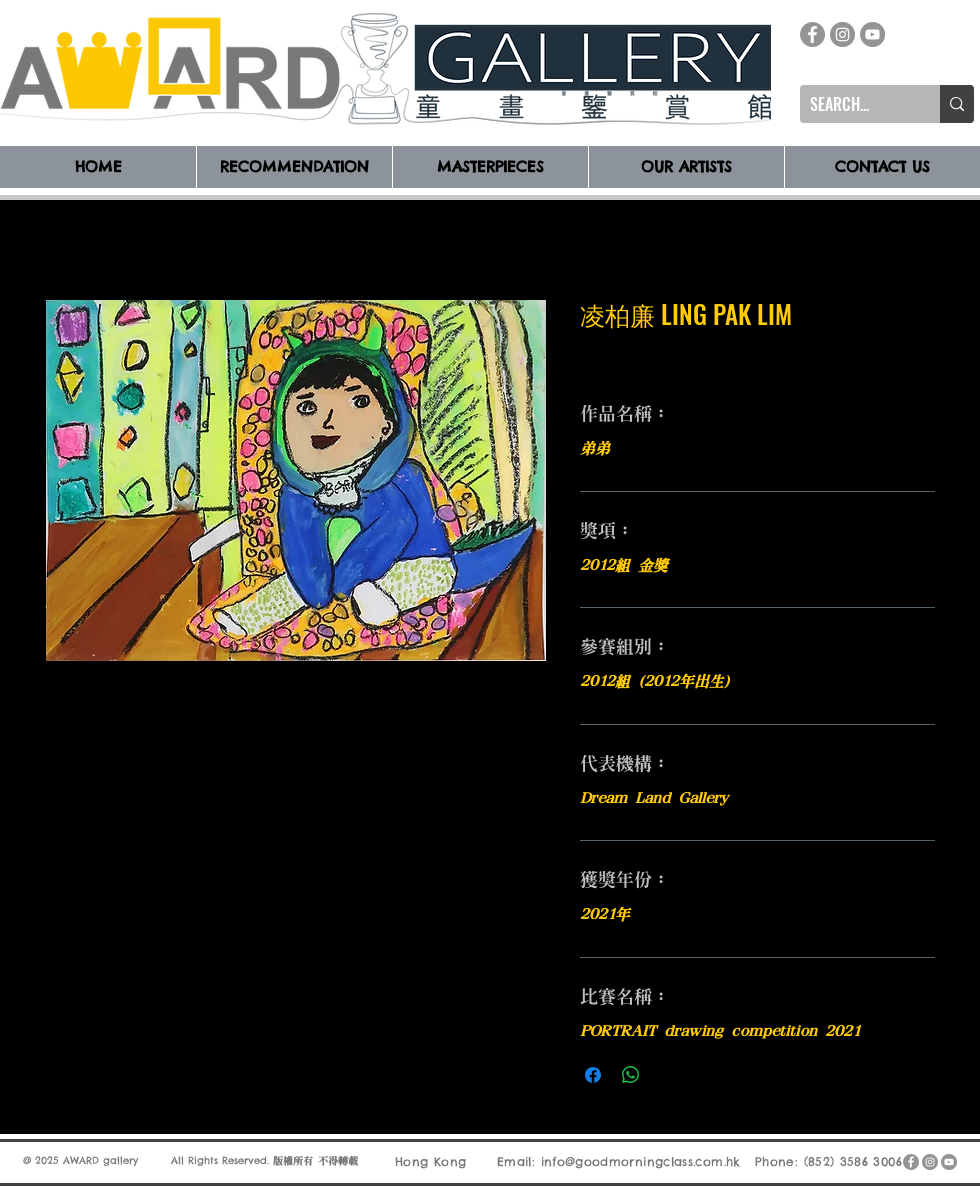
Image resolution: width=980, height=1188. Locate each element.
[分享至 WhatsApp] (631, 1075)
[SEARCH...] (854, 104)
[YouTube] (872, 34)
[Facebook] (812, 34)
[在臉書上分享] (593, 1075)
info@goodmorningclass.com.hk (641, 1161)
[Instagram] (842, 34)
